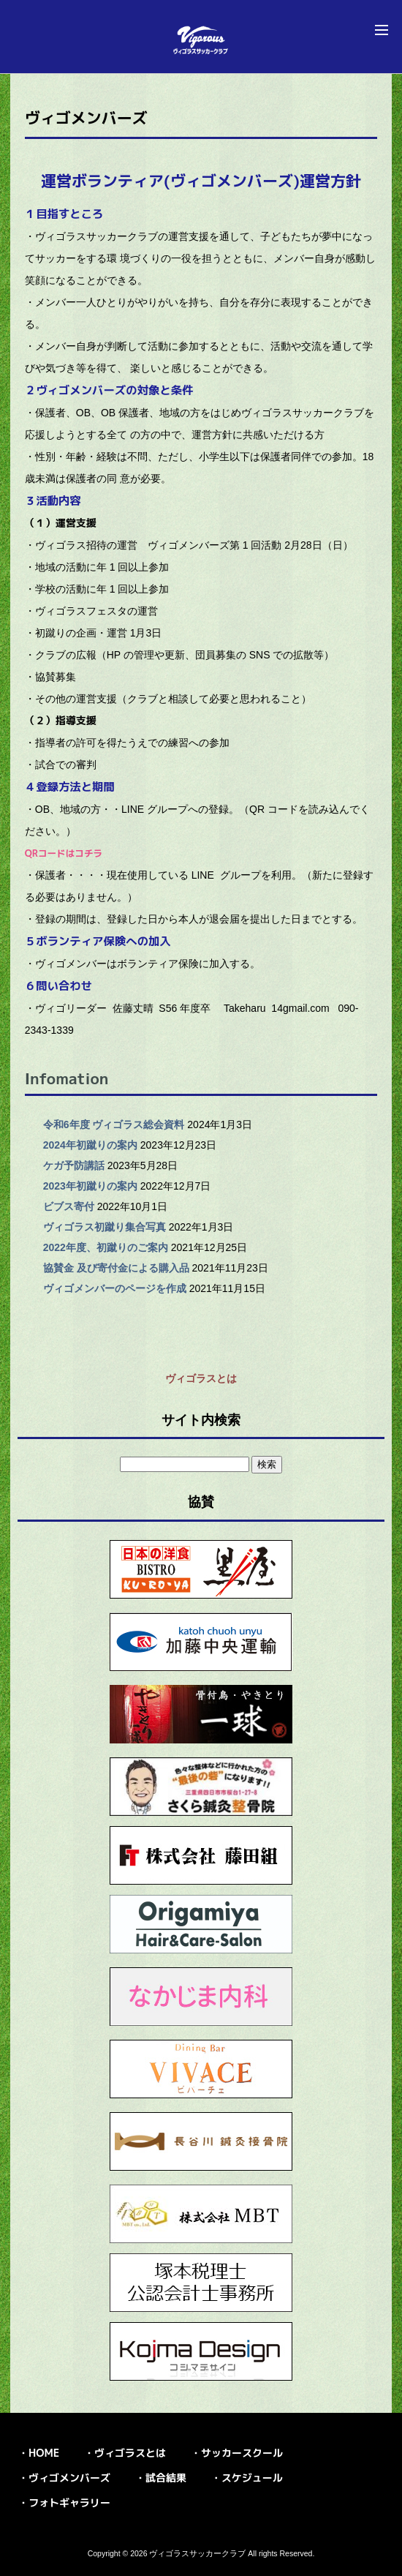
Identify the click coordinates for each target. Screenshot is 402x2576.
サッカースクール (242, 2453)
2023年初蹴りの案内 (90, 1186)
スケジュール (252, 2478)
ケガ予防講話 (74, 1165)
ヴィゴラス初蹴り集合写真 (104, 1227)
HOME (44, 2453)
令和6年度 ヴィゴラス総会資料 (114, 1124)
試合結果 (165, 2478)
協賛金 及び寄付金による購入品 (116, 1268)
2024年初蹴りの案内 (90, 1145)
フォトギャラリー (69, 2502)
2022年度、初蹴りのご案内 (105, 1247)
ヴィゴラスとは (201, 1378)
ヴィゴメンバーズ (69, 2478)
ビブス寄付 (68, 1206)
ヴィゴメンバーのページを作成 (114, 1288)
